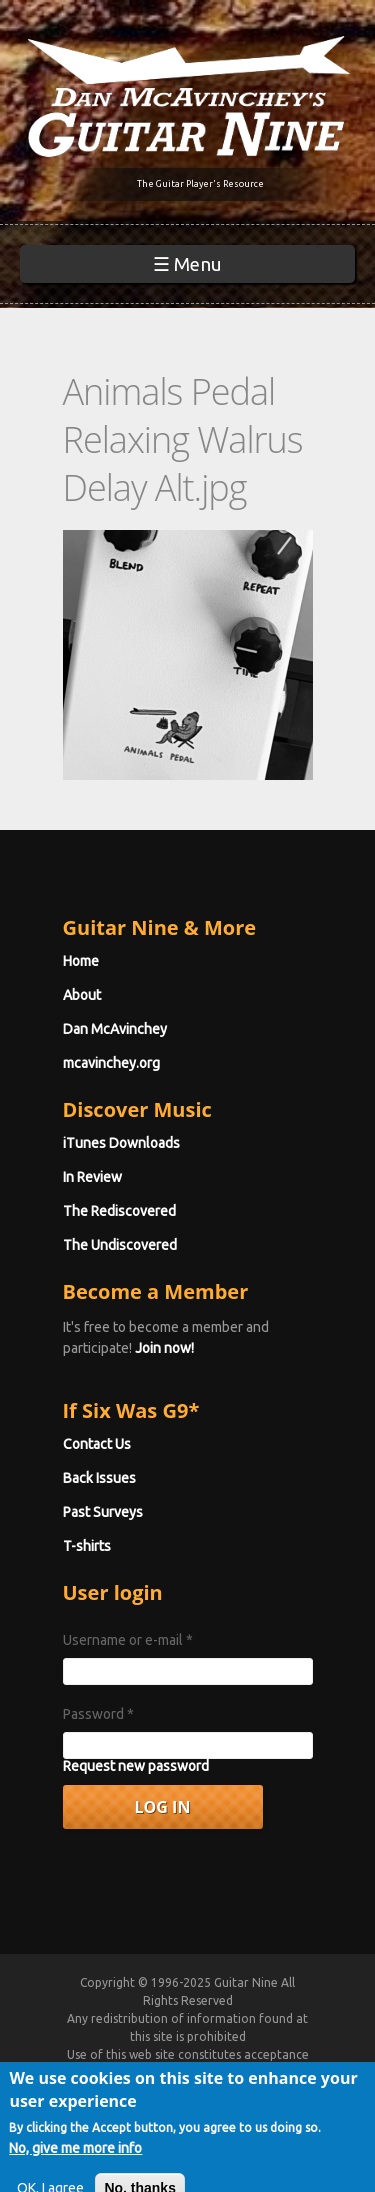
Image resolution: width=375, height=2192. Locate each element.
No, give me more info (75, 2168)
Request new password (136, 1766)
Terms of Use (211, 2072)
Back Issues (99, 1478)
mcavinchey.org (111, 1063)
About (82, 995)
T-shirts (87, 1546)
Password (98, 1714)
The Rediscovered (119, 1211)
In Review (92, 1177)
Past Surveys (103, 1512)
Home (81, 961)
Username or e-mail (128, 1640)
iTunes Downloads (121, 1143)
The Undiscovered (120, 1245)
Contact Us (97, 1444)
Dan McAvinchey (115, 1029)
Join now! (164, 1348)
